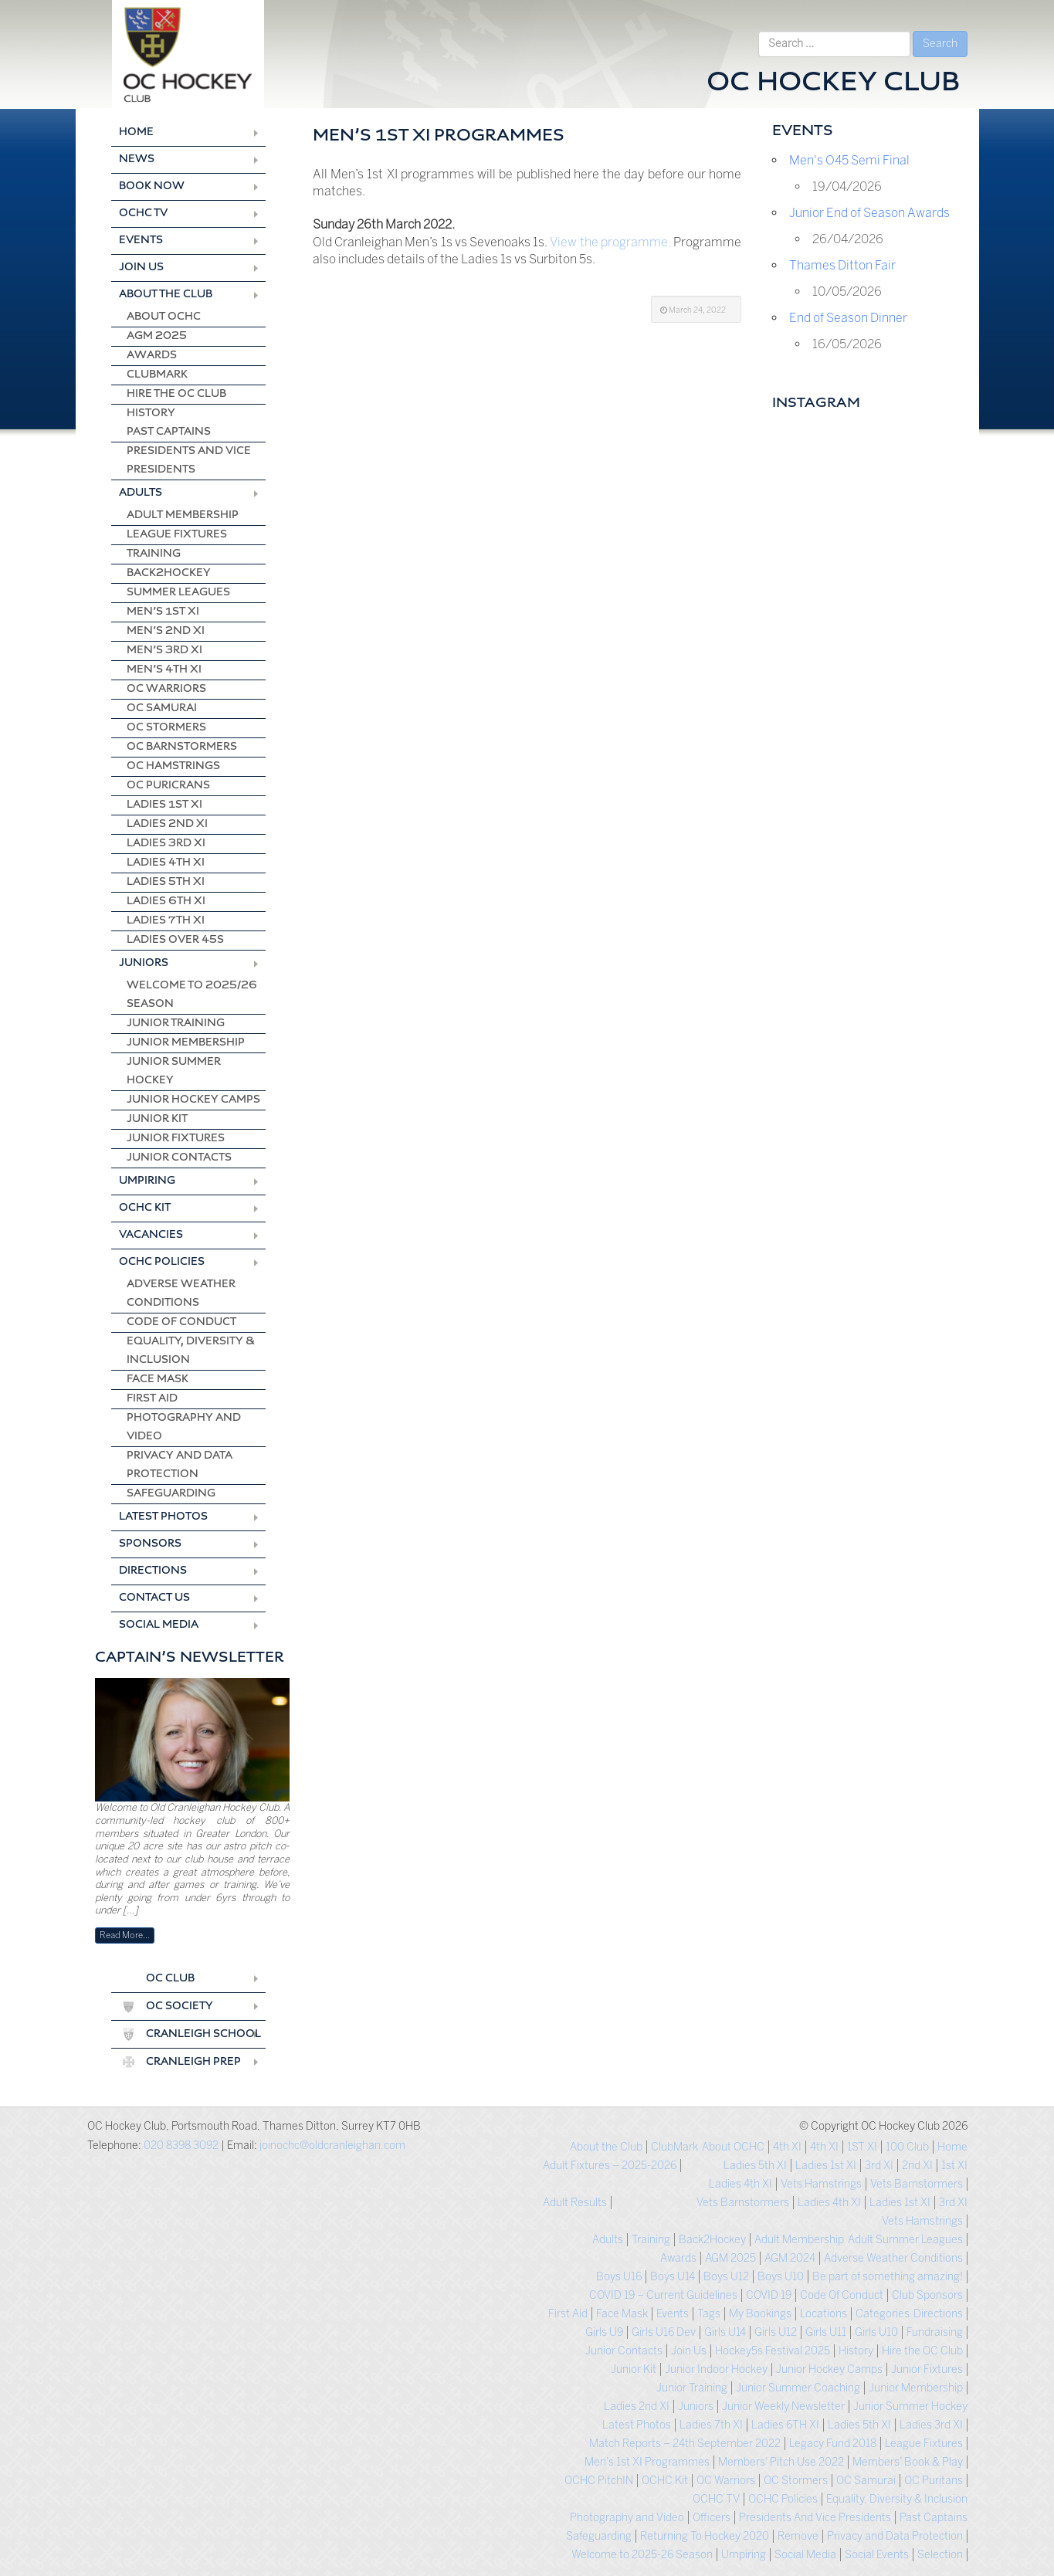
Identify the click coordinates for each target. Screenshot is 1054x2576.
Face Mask (157, 1379)
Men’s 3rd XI (164, 650)
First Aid (152, 1398)
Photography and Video (184, 1427)
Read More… (125, 1935)
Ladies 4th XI (166, 863)
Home (136, 132)
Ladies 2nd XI (167, 824)
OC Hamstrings (173, 766)
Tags (708, 2313)
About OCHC (164, 317)
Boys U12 (726, 2276)
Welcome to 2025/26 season (192, 995)
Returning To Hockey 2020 (704, 2536)
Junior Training (176, 1023)
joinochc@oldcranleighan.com (332, 2145)
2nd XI (917, 2165)
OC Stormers (166, 727)
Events (141, 240)
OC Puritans (933, 2480)
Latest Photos (163, 1517)
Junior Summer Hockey (174, 1071)
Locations (823, 2313)
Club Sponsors (927, 2295)
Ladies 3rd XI (166, 843)
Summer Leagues (178, 592)
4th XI (824, 2147)
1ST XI (862, 2147)
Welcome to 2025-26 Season (642, 2554)
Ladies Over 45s (175, 940)
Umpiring (147, 1181)
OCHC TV (143, 213)
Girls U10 (876, 2332)
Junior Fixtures (176, 1138)
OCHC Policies (162, 1262)
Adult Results (575, 2202)
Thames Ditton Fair (842, 265)
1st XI (954, 2165)
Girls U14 (725, 2332)
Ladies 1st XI (164, 805)
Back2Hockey (169, 573)
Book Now (152, 186)
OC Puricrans (168, 785)
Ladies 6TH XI (785, 2425)
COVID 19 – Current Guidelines (663, 2295)
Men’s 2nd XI (166, 631)
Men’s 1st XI (163, 612)
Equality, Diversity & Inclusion (191, 1351)
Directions (153, 1571)
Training (154, 554)
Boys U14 (672, 2276)
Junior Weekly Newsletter (783, 2406)
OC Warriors (166, 689)
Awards (152, 355)
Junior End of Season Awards (869, 212)
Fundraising (935, 2332)
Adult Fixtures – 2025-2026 (609, 2165)
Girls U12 (775, 2332)
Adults (140, 493)
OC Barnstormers (182, 747)
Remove (798, 2536)
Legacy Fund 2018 (832, 2443)
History (151, 413)
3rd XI (879, 2165)
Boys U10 (780, 2276)
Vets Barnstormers (916, 2184)
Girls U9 (604, 2332)
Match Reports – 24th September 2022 (685, 2443)
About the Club (165, 294)
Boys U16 (619, 2276)
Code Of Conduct (181, 1322)
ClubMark (157, 375)
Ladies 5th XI (166, 882)
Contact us (154, 1598)
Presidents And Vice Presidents (189, 460)
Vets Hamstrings (821, 2184)
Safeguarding (171, 1493)
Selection (940, 2554)
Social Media (158, 1625)
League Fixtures (177, 534)
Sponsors (150, 1544)
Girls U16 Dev (664, 2332)
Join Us (141, 267)
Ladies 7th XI (166, 920)
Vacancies (151, 1235)
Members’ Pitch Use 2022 (781, 2462)
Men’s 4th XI (164, 670)
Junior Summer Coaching (798, 2388)
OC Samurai (162, 708)
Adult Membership (183, 515)
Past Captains (169, 432)
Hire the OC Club (176, 394)
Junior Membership (186, 1042)
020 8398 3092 (181, 2145)
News (136, 159)
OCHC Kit (145, 1208)
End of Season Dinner (848, 317)
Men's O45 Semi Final (849, 160)
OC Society (179, 2006)
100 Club (907, 2147)
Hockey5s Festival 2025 (772, 2350)
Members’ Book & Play (907, 2462)
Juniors (143, 963)
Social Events (877, 2554)
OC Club (170, 1978)
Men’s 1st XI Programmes (647, 2462)
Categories (883, 2313)
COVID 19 (768, 2295)
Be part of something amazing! (887, 2276)
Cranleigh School (203, 2034)
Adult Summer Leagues (905, 2239)
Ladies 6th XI (166, 901)
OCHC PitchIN (598, 2480)
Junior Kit (157, 1119)
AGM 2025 (157, 336)
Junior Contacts (179, 1158)
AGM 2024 (789, 2258)
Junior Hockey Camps (193, 1100)
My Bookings (760, 2313)
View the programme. (610, 242)
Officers (711, 2517)
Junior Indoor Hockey (716, 2369)
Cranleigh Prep (193, 2062)
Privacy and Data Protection (179, 1465)
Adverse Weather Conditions (181, 1293)
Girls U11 (825, 2332)
